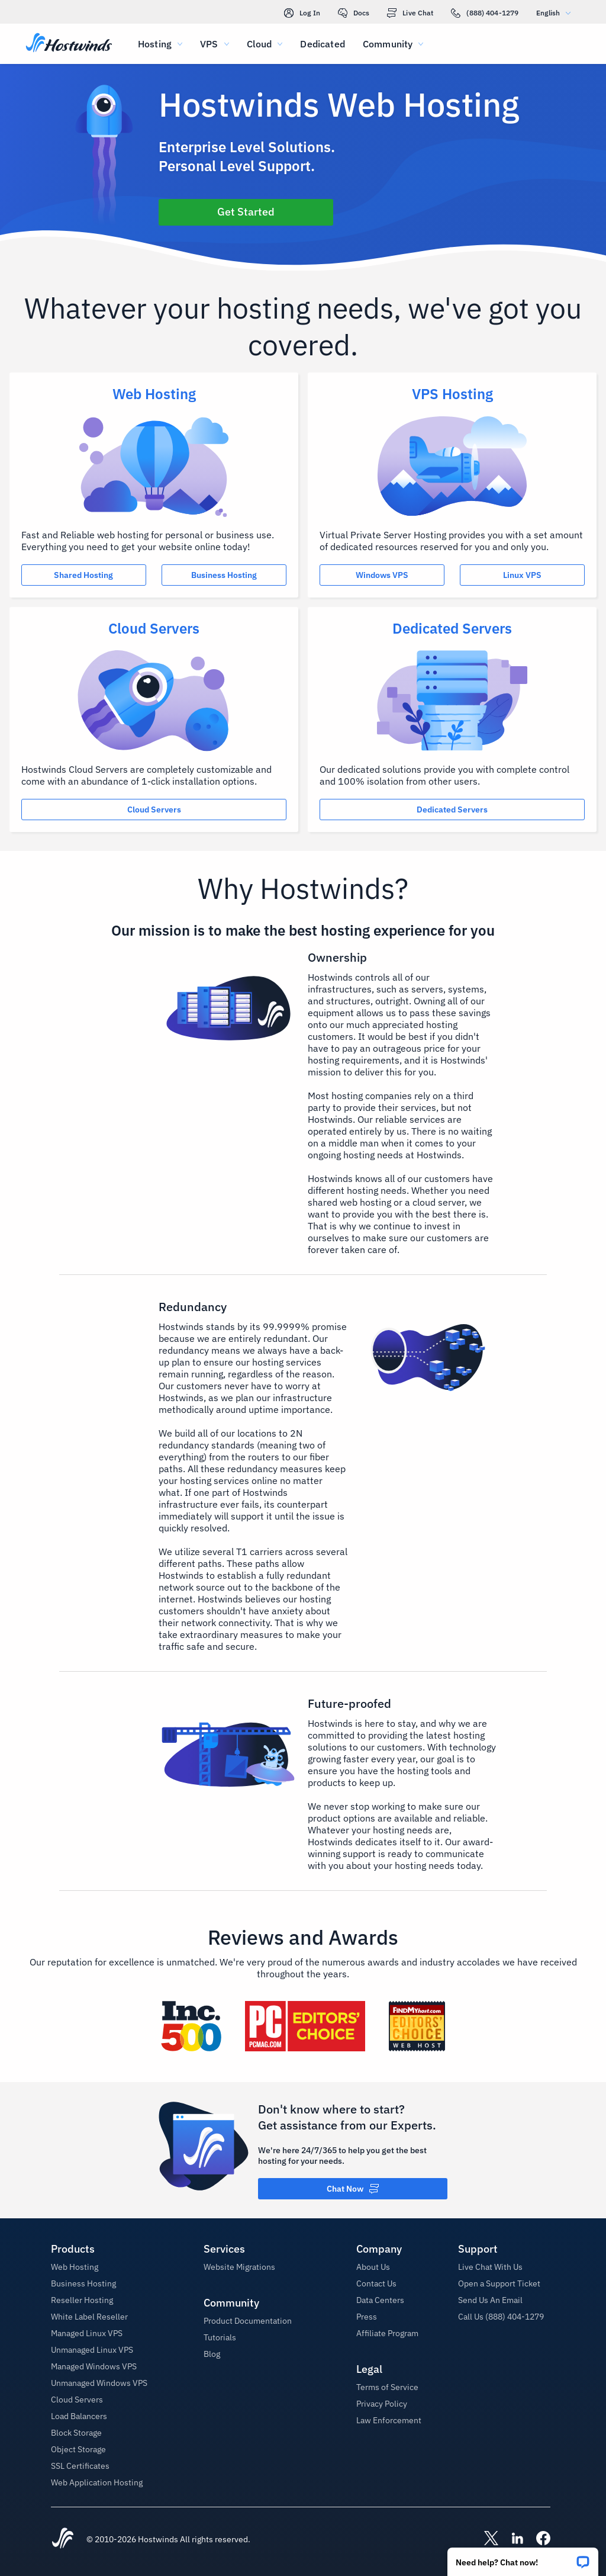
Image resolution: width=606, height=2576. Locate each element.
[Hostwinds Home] (63, 2539)
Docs (353, 13)
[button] (523, 2558)
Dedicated (322, 44)
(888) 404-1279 (484, 13)
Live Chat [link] (410, 13)
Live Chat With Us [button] (490, 2267)
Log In (302, 13)
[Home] (69, 44)
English (556, 12)
